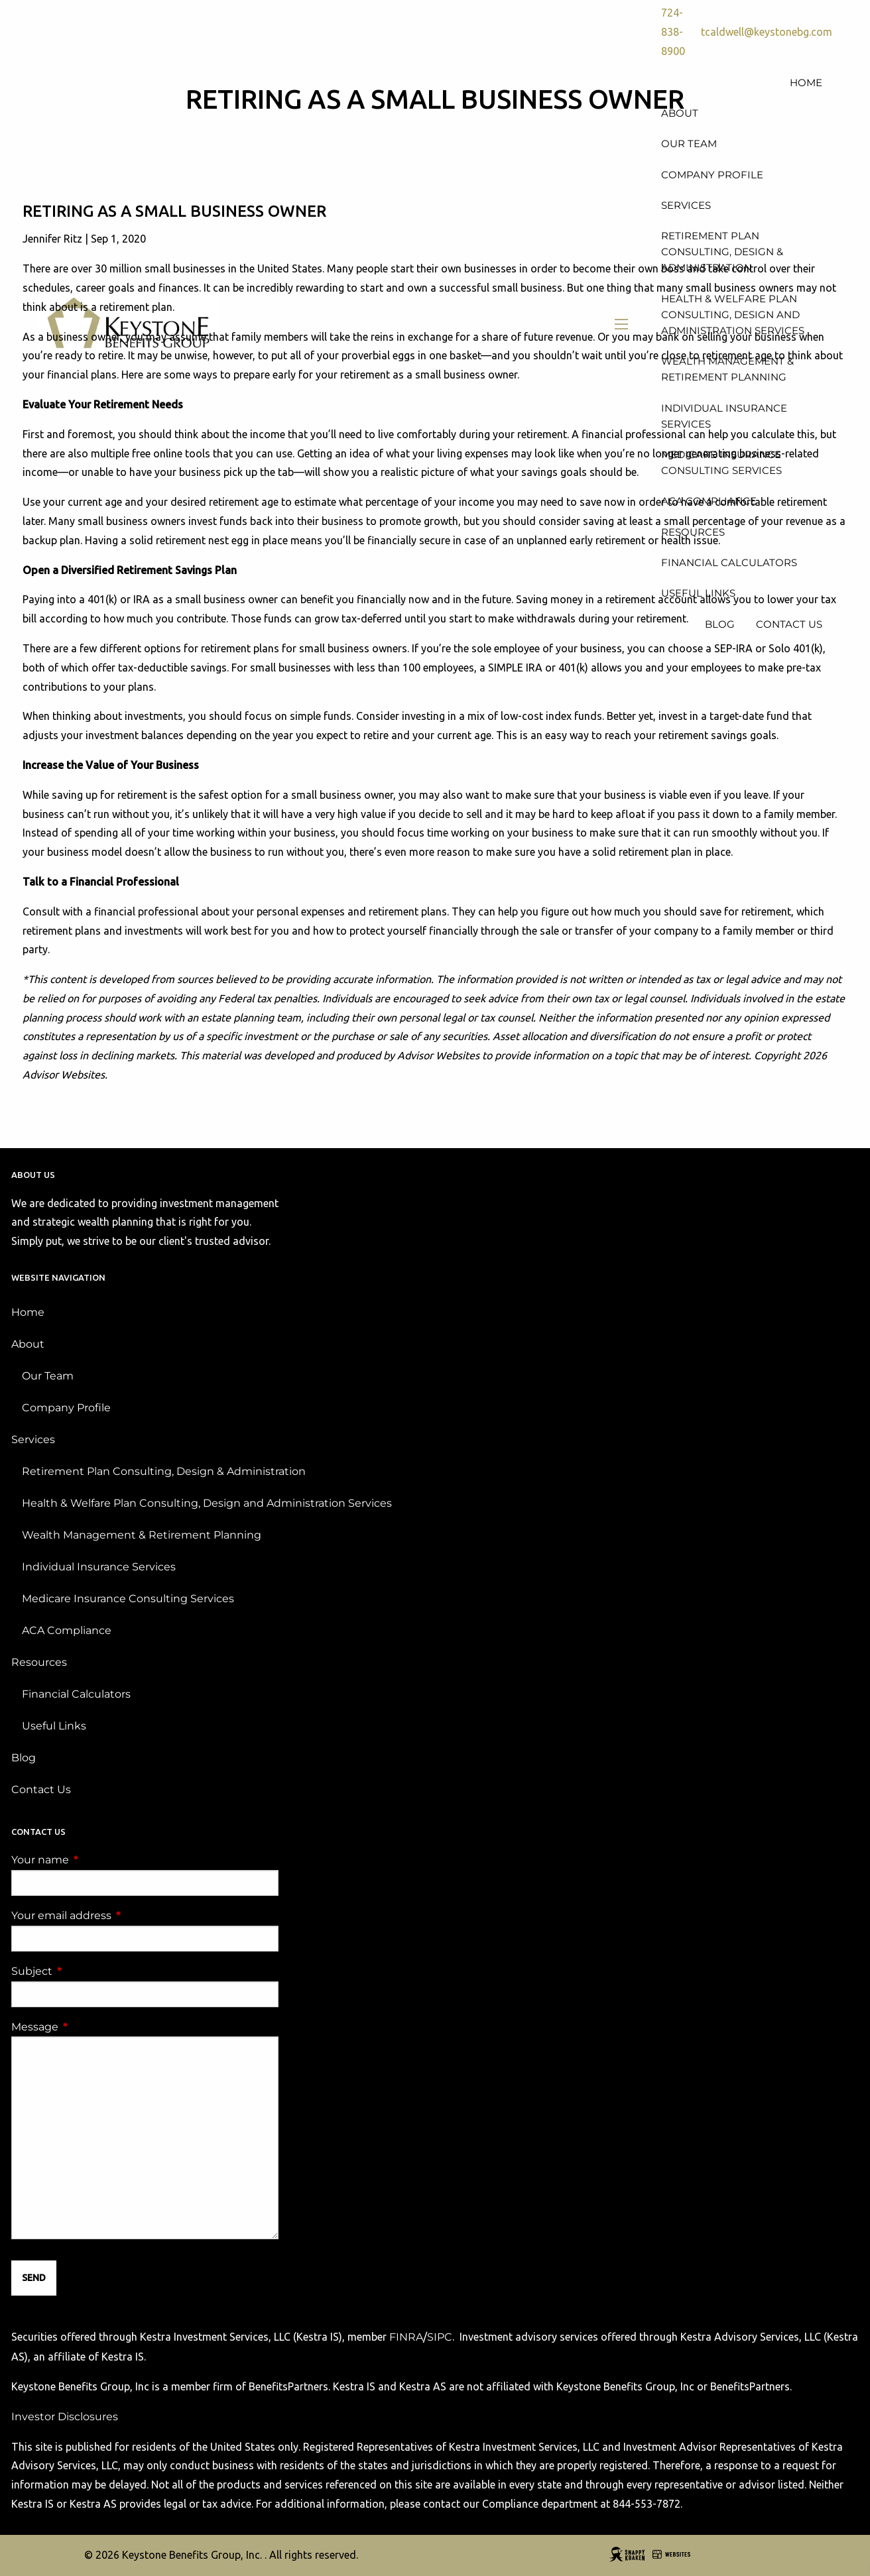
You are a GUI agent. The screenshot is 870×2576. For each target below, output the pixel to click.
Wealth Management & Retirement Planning (141, 1535)
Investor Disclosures (64, 2416)
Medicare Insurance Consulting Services (128, 1598)
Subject (87, 1971)
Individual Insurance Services (99, 1566)
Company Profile (66, 1407)
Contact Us (41, 1789)
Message (90, 2026)
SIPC (439, 2337)
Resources (39, 1662)
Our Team (48, 1376)
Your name (95, 1859)
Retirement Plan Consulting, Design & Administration (164, 1471)
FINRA (406, 2337)
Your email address (116, 1915)
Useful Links (54, 1726)
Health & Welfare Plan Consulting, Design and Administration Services (207, 1503)
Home (27, 1312)
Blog (23, 1757)
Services (33, 1439)
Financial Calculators (76, 1694)
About (27, 1344)
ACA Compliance (66, 1630)
